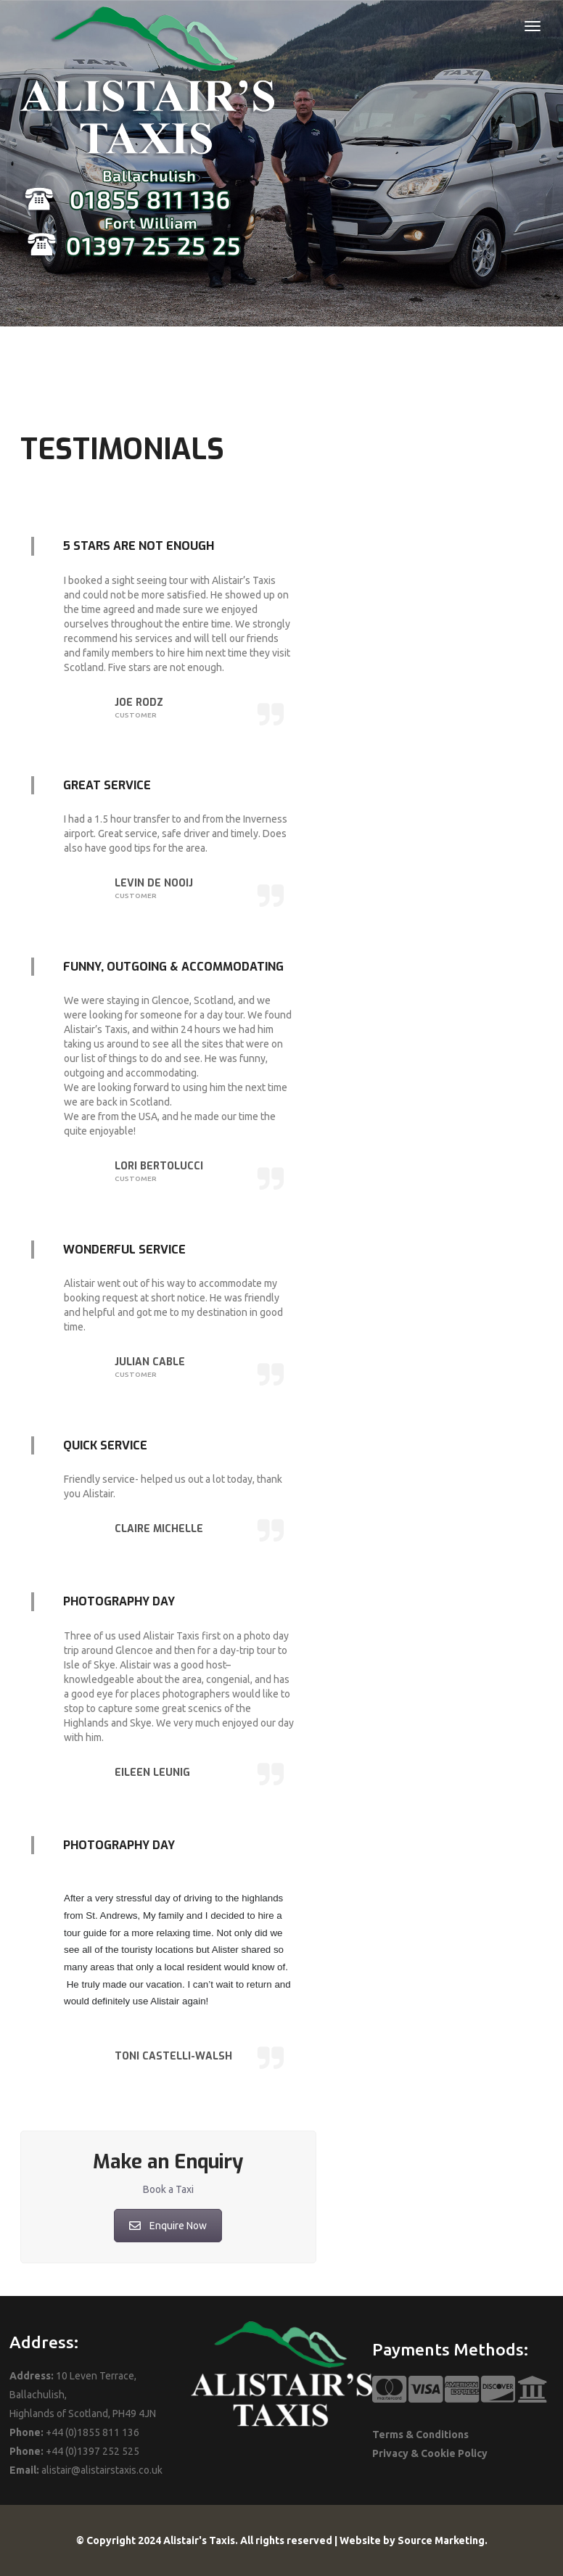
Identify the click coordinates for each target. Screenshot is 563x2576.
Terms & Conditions (420, 2434)
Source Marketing (441, 2540)
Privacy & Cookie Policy (430, 2453)
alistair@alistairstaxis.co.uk (102, 2470)
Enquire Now (168, 2225)
